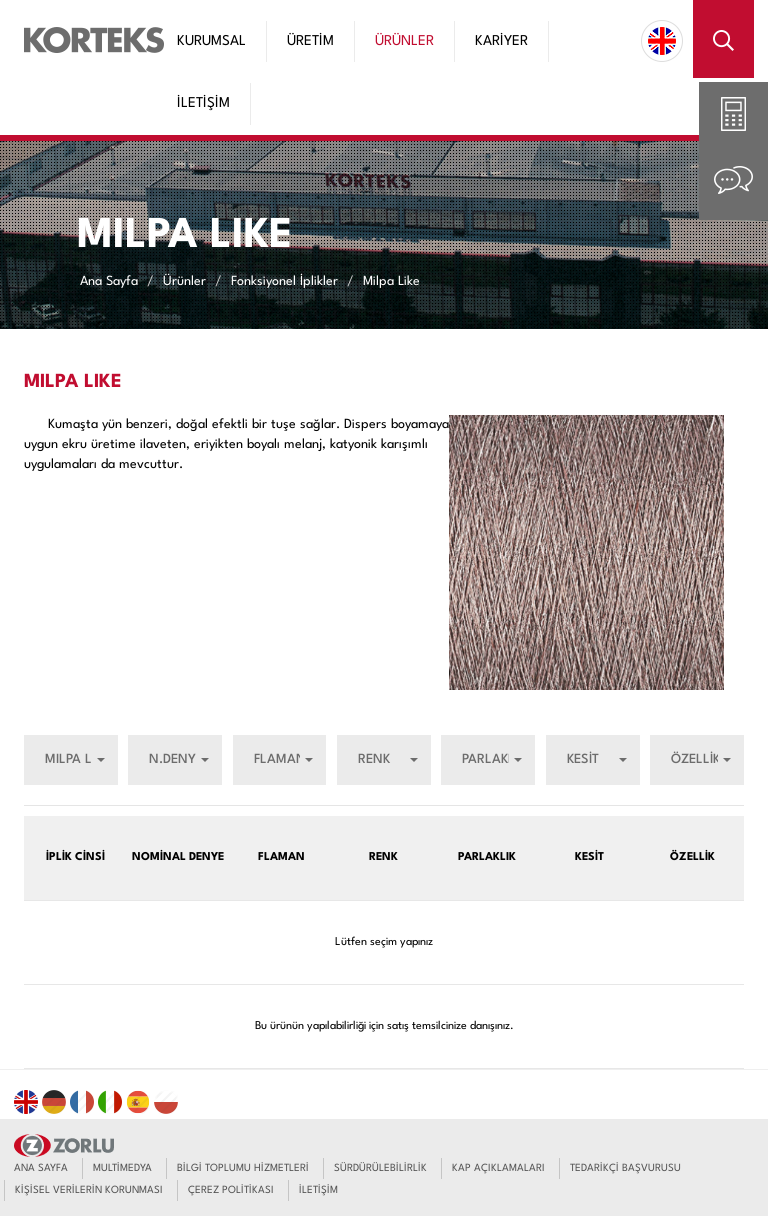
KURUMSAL (211, 41)
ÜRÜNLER (404, 41)
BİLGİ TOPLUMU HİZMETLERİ (243, 1168)
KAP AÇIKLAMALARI (498, 1168)
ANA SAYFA (41, 1168)
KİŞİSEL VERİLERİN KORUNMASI (89, 1190)
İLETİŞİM (203, 103)
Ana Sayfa (109, 280)
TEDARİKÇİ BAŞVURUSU (625, 1168)
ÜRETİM (310, 41)
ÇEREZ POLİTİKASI (231, 1190)
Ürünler (184, 280)
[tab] (733, 116)
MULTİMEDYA (122, 1168)
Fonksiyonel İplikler (284, 280)
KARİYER (501, 41)
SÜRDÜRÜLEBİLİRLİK (380, 1168)
